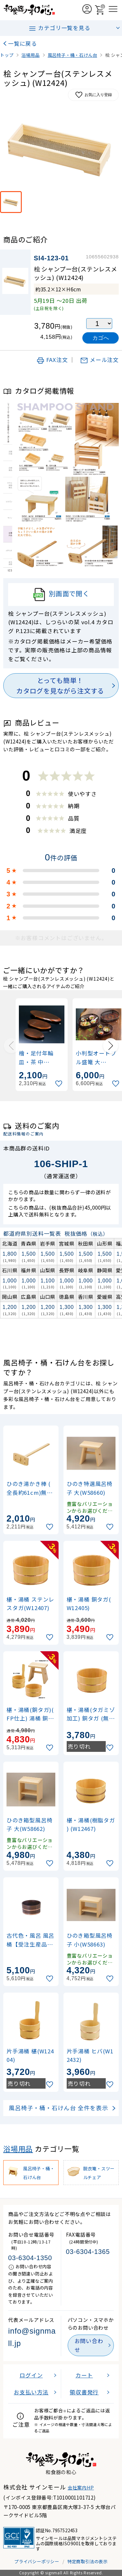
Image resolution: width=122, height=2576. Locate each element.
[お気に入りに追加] (59, 1084)
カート (84, 2375)
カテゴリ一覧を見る (59, 28)
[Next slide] (110, 1045)
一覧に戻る (22, 43)
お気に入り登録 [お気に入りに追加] (93, 95)
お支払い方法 (31, 2392)
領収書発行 (84, 2392)
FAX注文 (52, 360)
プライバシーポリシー (36, 2561)
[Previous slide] (11, 1045)
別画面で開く (61, 594)
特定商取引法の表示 (87, 2561)
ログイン (31, 2375)
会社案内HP (81, 2487)
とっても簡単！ (60, 686)
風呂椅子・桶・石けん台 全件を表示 (58, 2108)
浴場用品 (18, 2149)
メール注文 (99, 360)
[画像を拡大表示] (61, 148)
